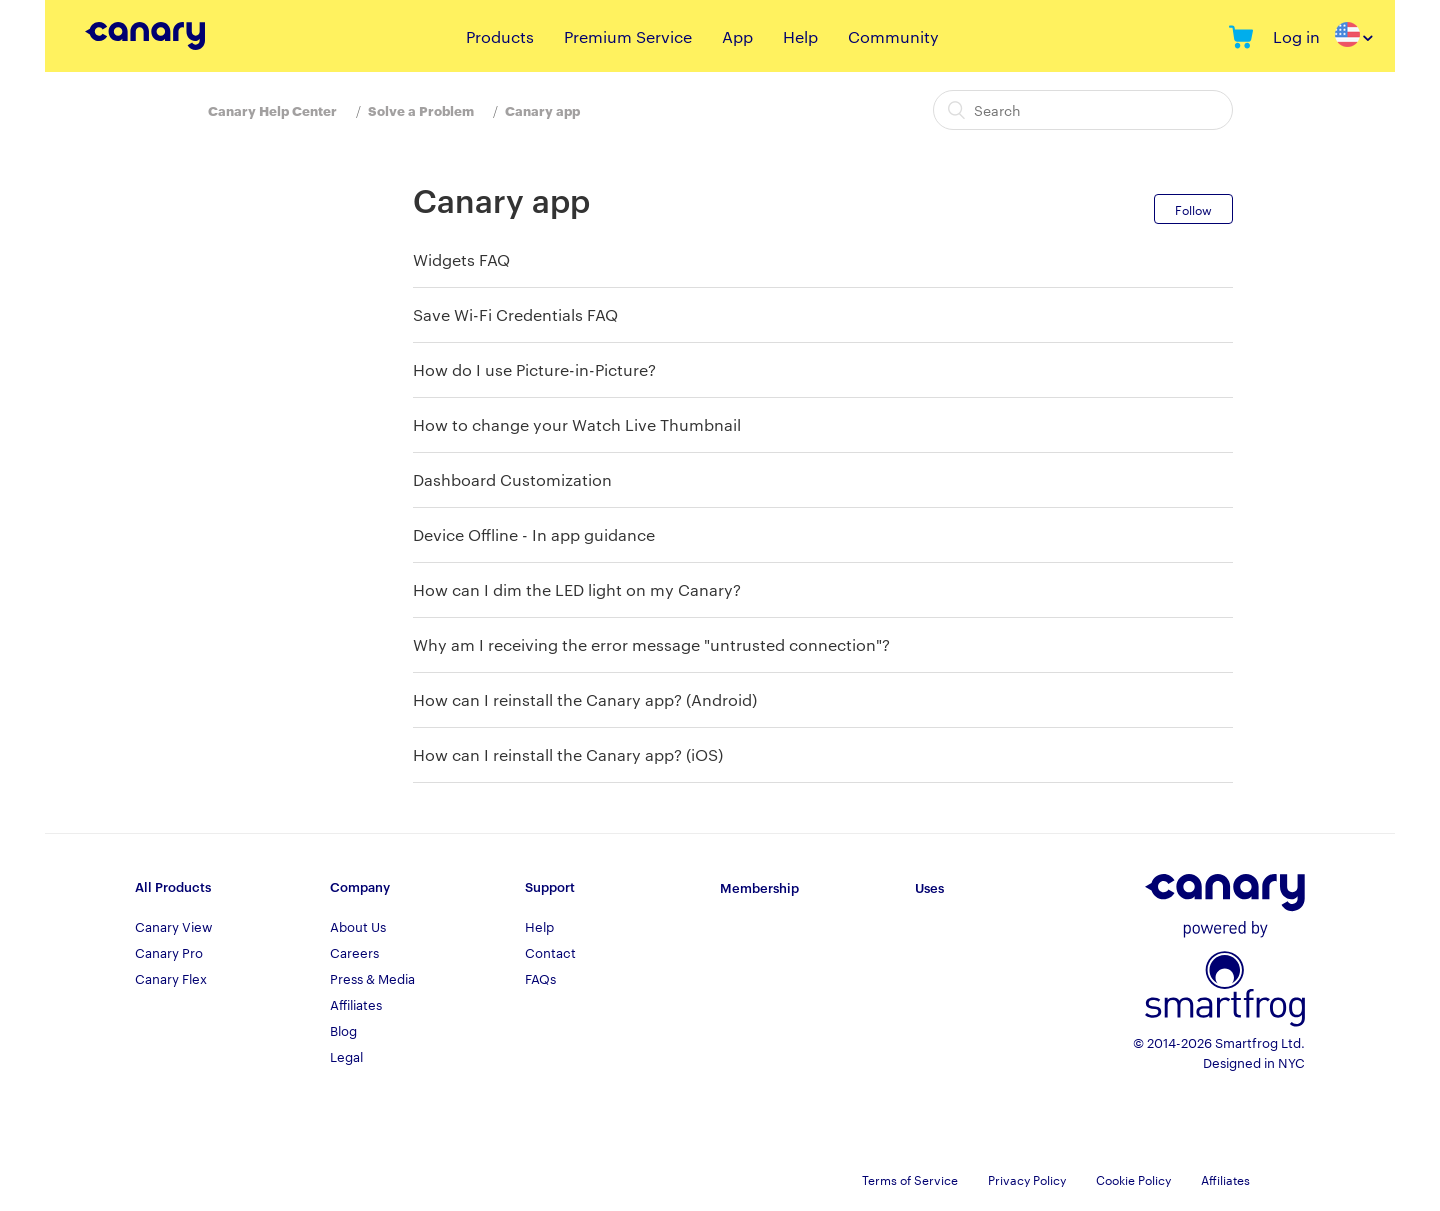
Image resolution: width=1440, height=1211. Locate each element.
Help (800, 36)
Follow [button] (1193, 209)
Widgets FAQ (461, 259)
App (737, 36)
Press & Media (372, 978)
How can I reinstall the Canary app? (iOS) (568, 754)
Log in (1296, 36)
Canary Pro (169, 952)
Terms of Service (910, 1179)
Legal (346, 1056)
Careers (354, 952)
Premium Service (628, 36)
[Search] (1083, 110)
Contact (550, 952)
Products (500, 36)
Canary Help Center (272, 110)
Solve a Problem (421, 110)
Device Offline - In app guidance (534, 534)
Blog (343, 1030)
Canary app (542, 110)
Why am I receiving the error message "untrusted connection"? (651, 644)
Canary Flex (171, 978)
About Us (358, 926)
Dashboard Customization (512, 479)
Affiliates (356, 1004)
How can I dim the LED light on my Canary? (577, 589)
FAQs (540, 978)
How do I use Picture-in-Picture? (534, 369)
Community (893, 36)
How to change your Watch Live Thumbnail (577, 424)
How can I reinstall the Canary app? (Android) (585, 699)
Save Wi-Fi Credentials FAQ (515, 314)
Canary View (173, 926)
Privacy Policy (1027, 1179)
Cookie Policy (1133, 1179)
